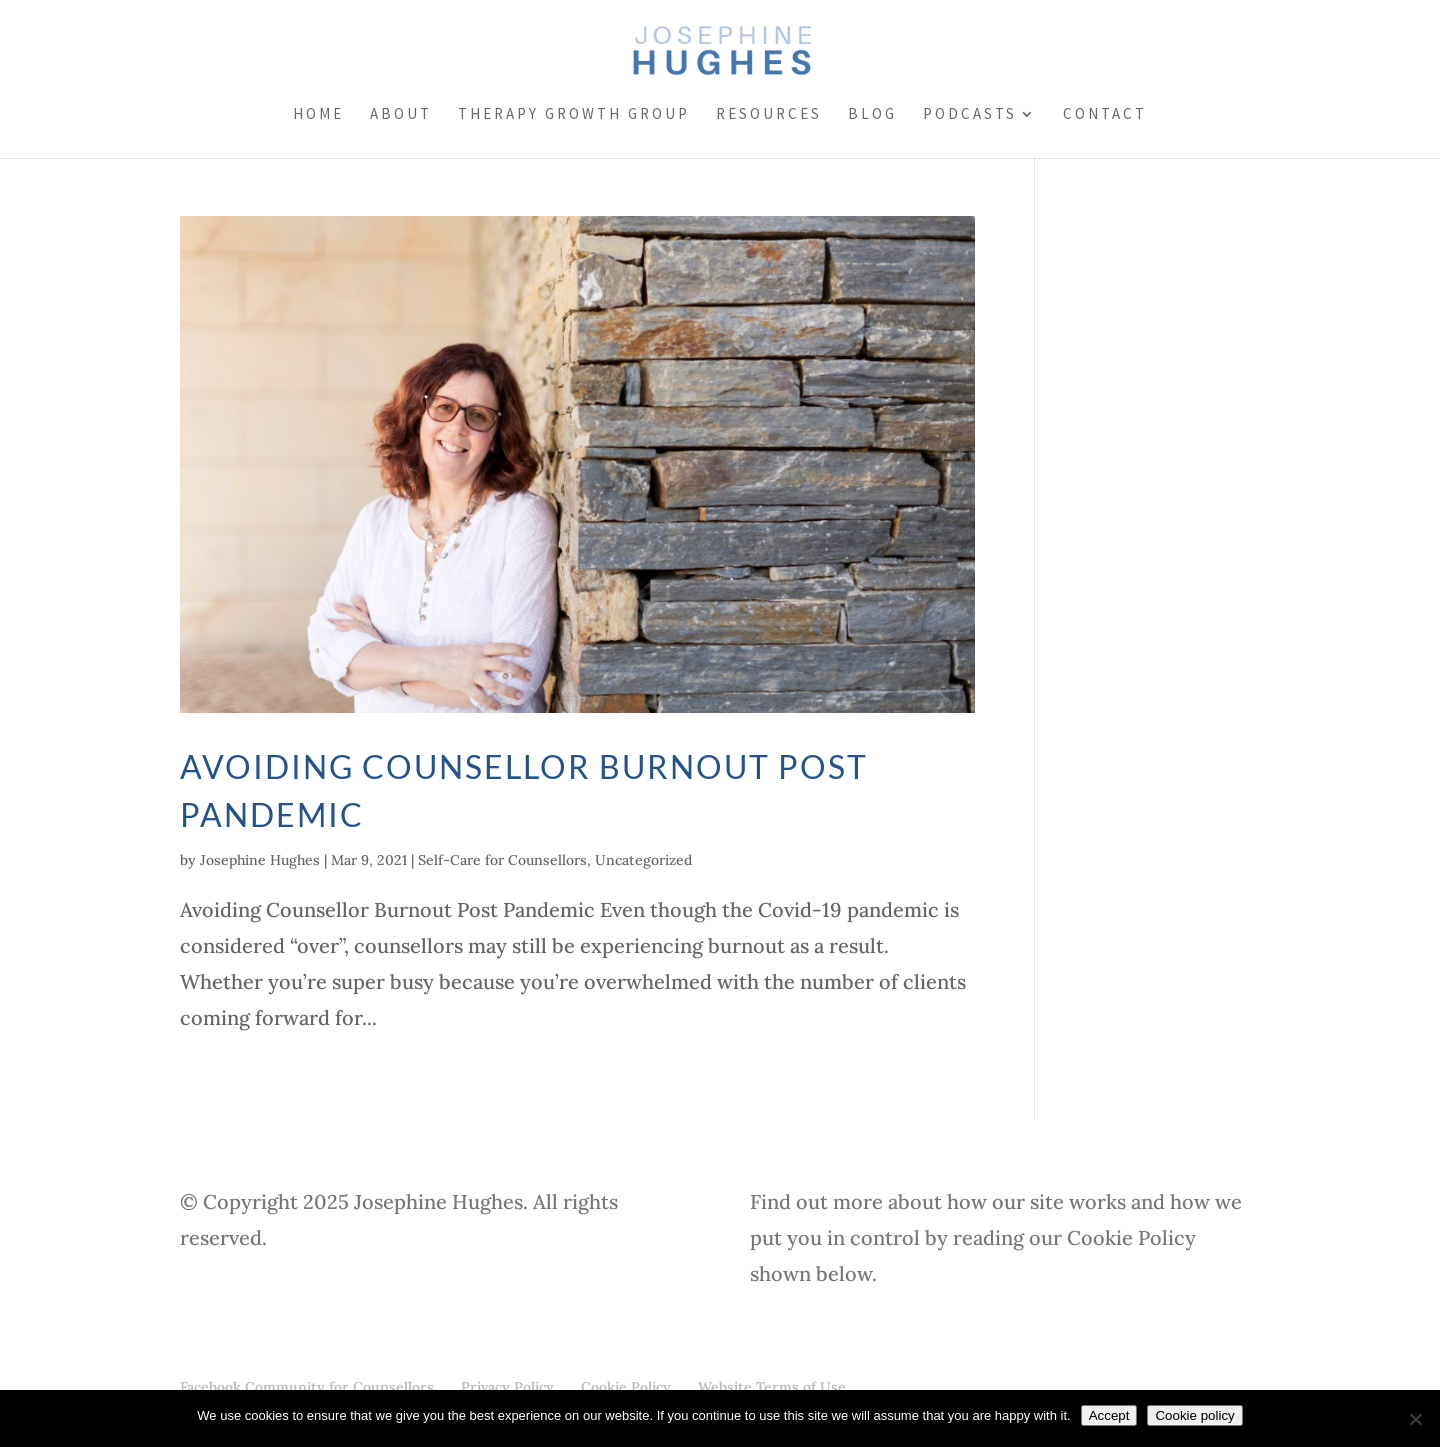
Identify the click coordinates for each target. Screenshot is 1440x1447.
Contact (1105, 115)
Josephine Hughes (260, 860)
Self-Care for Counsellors (502, 860)
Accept (1109, 1415)
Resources (769, 115)
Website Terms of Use (772, 1387)
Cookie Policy (626, 1387)
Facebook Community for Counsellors (307, 1387)
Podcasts (970, 115)
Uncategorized (643, 860)
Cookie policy (1194, 1415)
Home (318, 115)
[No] (1415, 1419)
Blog (872, 115)
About (401, 115)
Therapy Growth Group (574, 115)
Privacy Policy (507, 1387)
